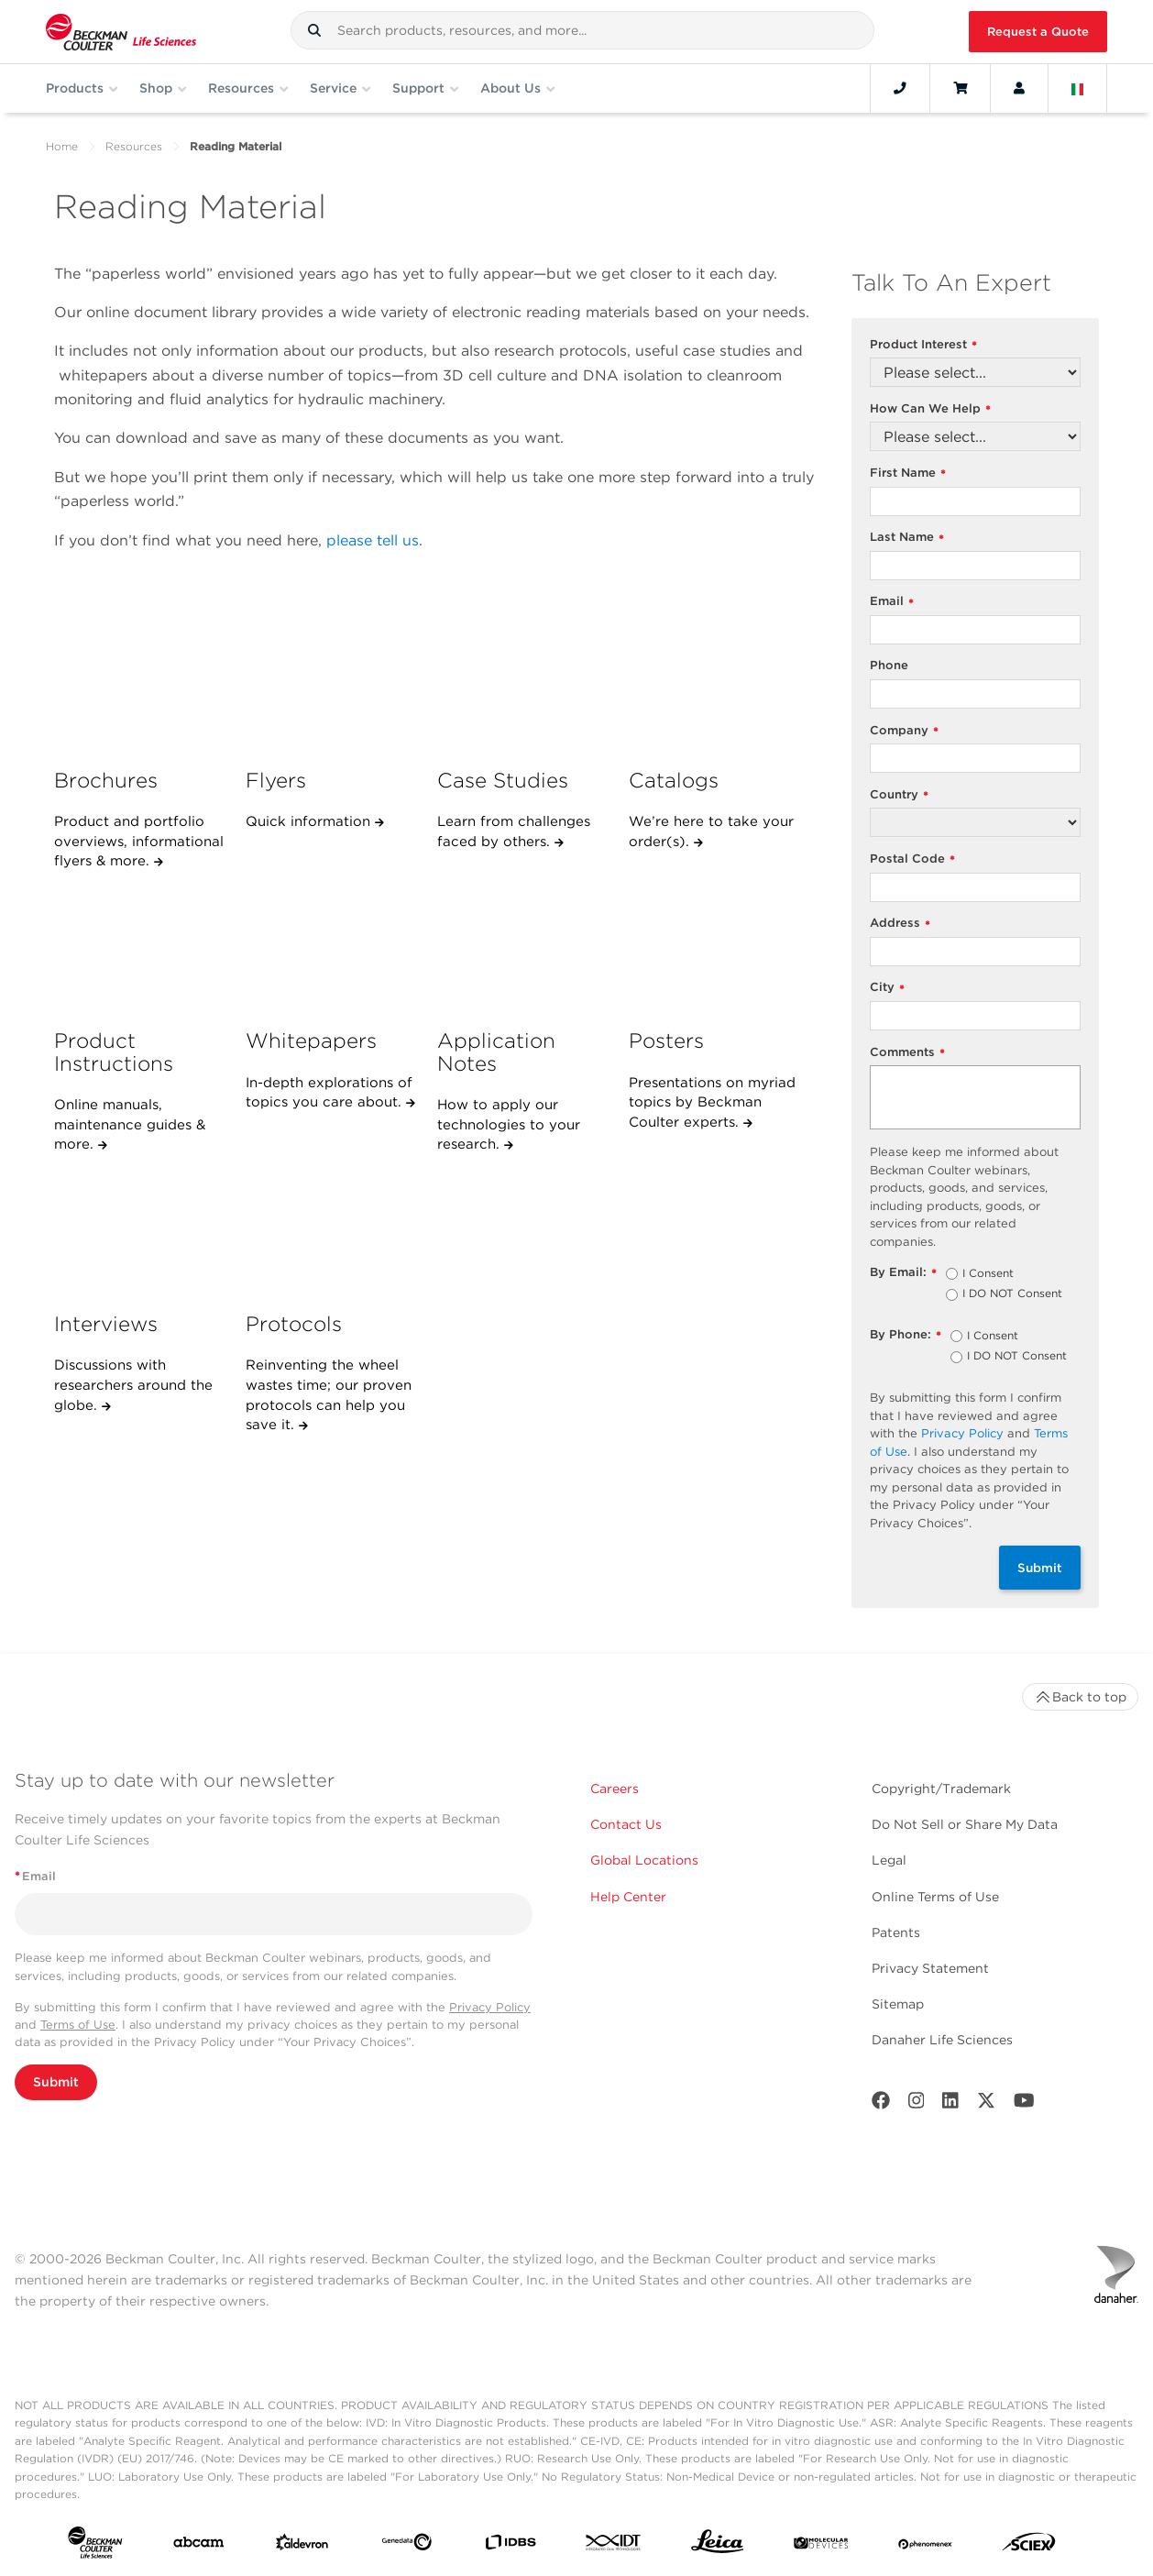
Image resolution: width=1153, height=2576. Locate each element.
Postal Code (912, 859)
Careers (614, 1788)
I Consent (988, 1274)
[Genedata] (407, 2545)
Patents (896, 1932)
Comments (907, 1053)
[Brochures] (140, 688)
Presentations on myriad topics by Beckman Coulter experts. (712, 1102)
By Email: (903, 1273)
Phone (889, 665)
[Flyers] (332, 688)
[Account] (1019, 88)
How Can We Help (930, 409)
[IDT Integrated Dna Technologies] (614, 2546)
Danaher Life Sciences (942, 2039)
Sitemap (898, 2004)
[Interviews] (140, 1232)
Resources (133, 146)
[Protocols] (332, 1232)
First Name (908, 473)
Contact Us (626, 1824)
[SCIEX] (1029, 2546)
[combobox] (582, 30)
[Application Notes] (523, 948)
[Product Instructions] (140, 948)
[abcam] (198, 2545)
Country (899, 795)
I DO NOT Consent (1012, 1294)
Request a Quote (1038, 32)
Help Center (628, 1896)
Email (892, 602)
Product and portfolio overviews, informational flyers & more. (139, 841)
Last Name (907, 537)
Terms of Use (77, 2024)
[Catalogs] (715, 688)
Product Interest (923, 345)
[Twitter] (986, 2104)
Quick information (310, 821)
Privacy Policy (962, 1433)
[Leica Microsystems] (717, 2545)
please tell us (372, 540)
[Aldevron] (302, 2546)
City (887, 988)
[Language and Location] (1078, 88)
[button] (314, 30)
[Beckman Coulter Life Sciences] (121, 31)
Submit (1039, 1567)
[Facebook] (881, 2104)
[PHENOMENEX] (925, 2546)
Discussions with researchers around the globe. (133, 1385)
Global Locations (644, 1860)
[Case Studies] (523, 688)
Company (904, 731)
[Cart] (960, 88)
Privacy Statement (930, 1968)
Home (62, 146)
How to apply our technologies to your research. (508, 1124)
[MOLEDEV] (821, 2546)
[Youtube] (1024, 2104)
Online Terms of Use (935, 1896)
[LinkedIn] (950, 2104)
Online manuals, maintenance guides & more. (129, 1124)
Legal (889, 1860)
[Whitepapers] (332, 948)
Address (900, 923)
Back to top (1080, 1697)
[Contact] (900, 88)
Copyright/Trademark (941, 1788)
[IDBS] (510, 2546)
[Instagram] (916, 2104)
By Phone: (905, 1335)
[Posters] (715, 948)
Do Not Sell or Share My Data (965, 1824)
